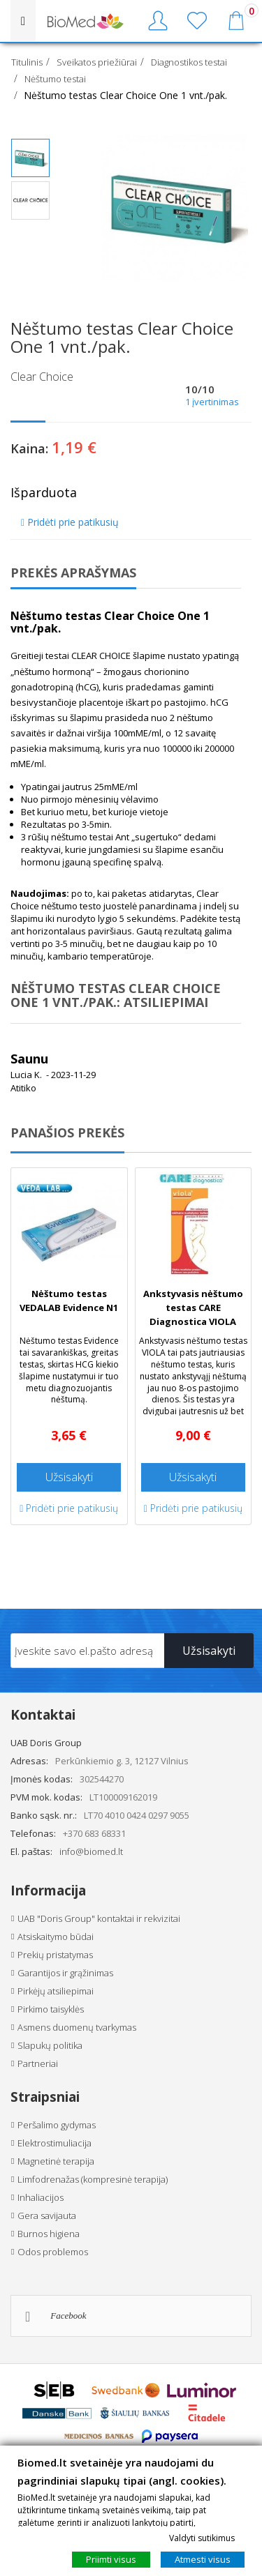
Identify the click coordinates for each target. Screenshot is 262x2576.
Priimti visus (111, 2559)
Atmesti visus (203, 2559)
